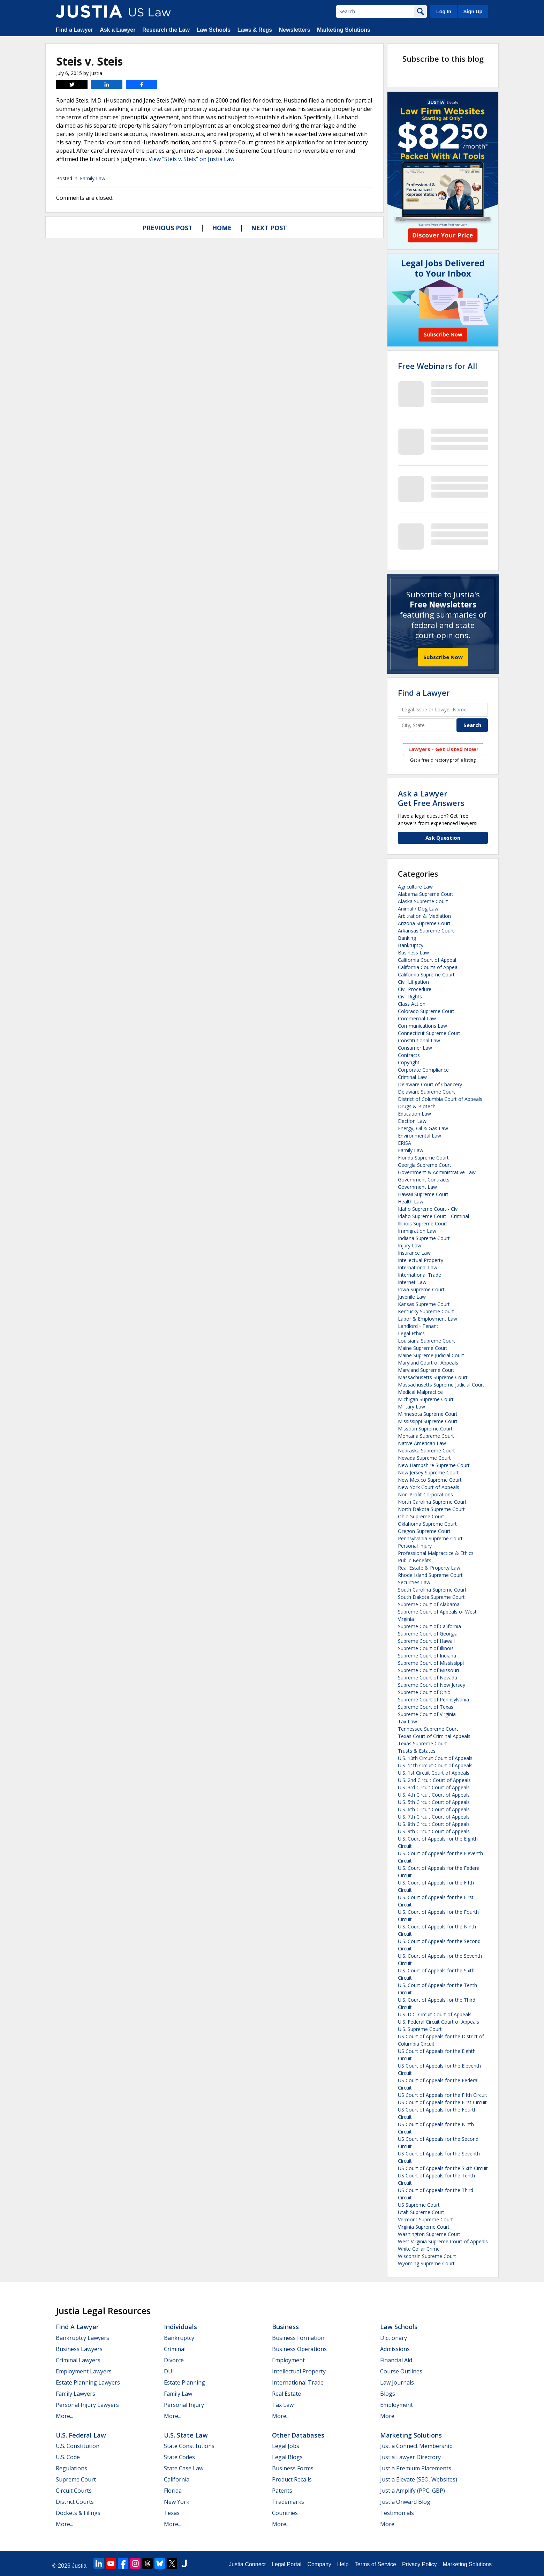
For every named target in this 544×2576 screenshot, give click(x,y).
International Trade (419, 1274)
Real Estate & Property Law (429, 1567)
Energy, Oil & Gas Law (423, 1128)
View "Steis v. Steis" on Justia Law (191, 159)
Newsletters (294, 30)
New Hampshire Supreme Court (434, 1465)
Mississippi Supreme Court (428, 1421)
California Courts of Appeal (428, 967)
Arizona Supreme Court (424, 923)
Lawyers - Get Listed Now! (443, 749)
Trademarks (288, 2502)
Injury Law (409, 1245)
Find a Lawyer (74, 30)
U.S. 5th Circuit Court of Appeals (434, 1802)
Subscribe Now (443, 657)
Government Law (417, 1187)
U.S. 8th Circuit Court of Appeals (434, 1824)
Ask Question (442, 837)
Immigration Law (417, 1230)
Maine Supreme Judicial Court (431, 1355)
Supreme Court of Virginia (427, 1714)
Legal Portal (286, 2564)
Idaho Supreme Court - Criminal (433, 1216)
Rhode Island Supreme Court (430, 1575)
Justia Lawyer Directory (410, 2457)
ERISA (404, 1143)
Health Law (410, 1201)
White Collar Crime (419, 2248)
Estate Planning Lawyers (88, 2382)
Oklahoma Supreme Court (427, 1523)
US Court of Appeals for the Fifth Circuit (442, 2095)
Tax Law (407, 1721)
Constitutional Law (419, 1040)
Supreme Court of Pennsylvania (433, 1699)
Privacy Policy (419, 2564)
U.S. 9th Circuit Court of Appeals (434, 1831)
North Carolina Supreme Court (432, 1501)
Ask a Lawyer (117, 30)
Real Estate (286, 2393)
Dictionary (393, 2338)
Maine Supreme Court (422, 1348)
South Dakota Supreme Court (431, 1597)
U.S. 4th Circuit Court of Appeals (434, 1794)
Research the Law (166, 30)
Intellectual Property (420, 1260)
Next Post (269, 228)
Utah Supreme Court (421, 2212)
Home (222, 228)
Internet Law (412, 1282)
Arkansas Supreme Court (426, 930)
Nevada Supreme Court (424, 1458)
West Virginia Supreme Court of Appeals (443, 2241)
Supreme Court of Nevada (427, 1677)
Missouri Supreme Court (425, 1428)
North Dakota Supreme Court (431, 1509)
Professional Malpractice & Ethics (436, 1553)
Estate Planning (184, 2382)
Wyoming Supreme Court (426, 2263)
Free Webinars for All (437, 365)
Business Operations (299, 2349)
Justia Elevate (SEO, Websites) (418, 2479)
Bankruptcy (410, 945)
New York (176, 2502)
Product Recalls (292, 2479)
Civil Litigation (413, 982)
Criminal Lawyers (78, 2360)
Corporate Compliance (423, 1069)
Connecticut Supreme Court (429, 1033)
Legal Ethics (411, 1333)
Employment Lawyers (84, 2371)
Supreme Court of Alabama (429, 1604)
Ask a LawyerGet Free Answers (431, 798)
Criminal (175, 2349)
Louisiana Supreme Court (426, 1340)
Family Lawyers (75, 2393)
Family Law (92, 178)
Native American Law (422, 1443)
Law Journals (397, 2382)
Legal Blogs (287, 2457)
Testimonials (397, 2513)
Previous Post (167, 228)
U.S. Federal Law (81, 2435)
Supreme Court (76, 2479)
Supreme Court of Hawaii (426, 1641)
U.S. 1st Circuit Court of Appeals (433, 1772)
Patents (282, 2490)
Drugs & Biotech (417, 1106)
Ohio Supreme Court (421, 1516)
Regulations (71, 2468)
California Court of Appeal (427, 960)
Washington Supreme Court (429, 2234)
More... (64, 2416)
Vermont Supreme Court (425, 2219)
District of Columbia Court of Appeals (440, 1099)
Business (285, 2326)
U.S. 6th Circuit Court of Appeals (434, 1809)
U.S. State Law (186, 2435)
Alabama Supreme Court (425, 894)
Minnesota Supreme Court (428, 1414)
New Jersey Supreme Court (428, 1472)
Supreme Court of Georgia (428, 1633)
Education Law (414, 1113)
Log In (443, 11)
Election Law (412, 1121)
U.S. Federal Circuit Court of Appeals (438, 2021)
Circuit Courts (74, 2490)
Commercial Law (417, 1018)
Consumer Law (415, 1047)
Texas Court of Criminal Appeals (434, 1736)
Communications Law (422, 1025)
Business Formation (298, 2338)
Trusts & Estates (417, 1750)
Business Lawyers (79, 2349)
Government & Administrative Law (437, 1172)
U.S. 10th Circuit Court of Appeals (435, 1758)
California (176, 2479)
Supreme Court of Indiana (427, 1655)
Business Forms (292, 2468)
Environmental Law (419, 1135)
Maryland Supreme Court (426, 1370)
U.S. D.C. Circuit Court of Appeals (434, 2014)
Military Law (411, 1406)
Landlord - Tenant (418, 1326)
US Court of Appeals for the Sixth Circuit (443, 2168)
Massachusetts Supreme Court (433, 1377)
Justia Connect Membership (416, 2446)
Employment (288, 2360)
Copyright (409, 1062)
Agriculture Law (415, 886)
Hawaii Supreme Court (423, 1194)
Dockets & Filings (78, 2513)
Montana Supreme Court (426, 1436)
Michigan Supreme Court (426, 1399)
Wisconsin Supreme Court (427, 2256)
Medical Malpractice (420, 1392)
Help (343, 2564)
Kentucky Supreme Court (426, 1311)
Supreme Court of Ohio (424, 1692)
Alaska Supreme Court (423, 901)
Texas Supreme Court (422, 1743)
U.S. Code (68, 2457)
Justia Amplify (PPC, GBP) (412, 2490)
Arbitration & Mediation (424, 916)
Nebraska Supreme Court (426, 1450)
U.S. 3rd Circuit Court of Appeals (434, 1787)
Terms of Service (375, 2564)
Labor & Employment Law (427, 1318)
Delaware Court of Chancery (430, 1084)
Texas (172, 2513)
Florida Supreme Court (423, 1157)
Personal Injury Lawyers (87, 2405)
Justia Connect (247, 2564)
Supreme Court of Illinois (426, 1648)
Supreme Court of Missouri (428, 1670)
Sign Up (472, 11)
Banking (407, 938)
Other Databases (298, 2435)
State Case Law (183, 2468)
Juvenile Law (412, 1296)
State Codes (179, 2457)
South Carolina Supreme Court (432, 1589)
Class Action (411, 1003)
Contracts (409, 1055)
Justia (79, 2566)
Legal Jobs (285, 2446)
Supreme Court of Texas (425, 1707)
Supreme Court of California (429, 1626)
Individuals (180, 2326)
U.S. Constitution (77, 2446)
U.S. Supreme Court (420, 2029)
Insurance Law (414, 1252)
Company (319, 2564)
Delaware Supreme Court (426, 1091)
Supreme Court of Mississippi (431, 1663)
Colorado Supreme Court (426, 1011)
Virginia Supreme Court (423, 2226)
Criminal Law (412, 1077)
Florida (173, 2490)
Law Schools (213, 30)
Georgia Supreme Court (424, 1165)
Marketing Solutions (343, 30)
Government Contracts (423, 1179)
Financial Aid (396, 2360)
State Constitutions (189, 2446)
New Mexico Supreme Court (430, 1479)
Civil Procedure (414, 989)
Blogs (387, 2393)
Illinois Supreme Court (422, 1223)
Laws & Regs (254, 30)
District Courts (75, 2502)
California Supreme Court (426, 974)
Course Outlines (401, 2371)
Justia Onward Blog (405, 2502)
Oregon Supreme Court (424, 1531)
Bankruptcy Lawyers (82, 2338)
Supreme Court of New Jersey (431, 1685)
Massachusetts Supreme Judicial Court (441, 1384)
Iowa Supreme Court (421, 1289)
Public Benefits (414, 1560)
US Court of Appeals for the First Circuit (442, 2102)
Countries (285, 2513)
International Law (417, 1267)
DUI (169, 2371)
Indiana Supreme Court (424, 1238)
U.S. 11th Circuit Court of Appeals (435, 1765)
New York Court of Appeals (428, 1487)
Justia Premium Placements (415, 2468)
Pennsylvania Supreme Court (430, 1538)
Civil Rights (410, 996)
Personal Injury (415, 1545)
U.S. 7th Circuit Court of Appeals (434, 1816)
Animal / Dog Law (418, 908)
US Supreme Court (419, 2204)
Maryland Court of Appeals (428, 1362)
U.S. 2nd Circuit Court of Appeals (434, 1780)
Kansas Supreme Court (424, 1304)
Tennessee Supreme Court (428, 1728)
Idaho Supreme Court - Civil (429, 1209)
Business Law (413, 952)
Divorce (174, 2360)
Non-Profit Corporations (425, 1494)
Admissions (395, 2349)
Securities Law (414, 1582)
